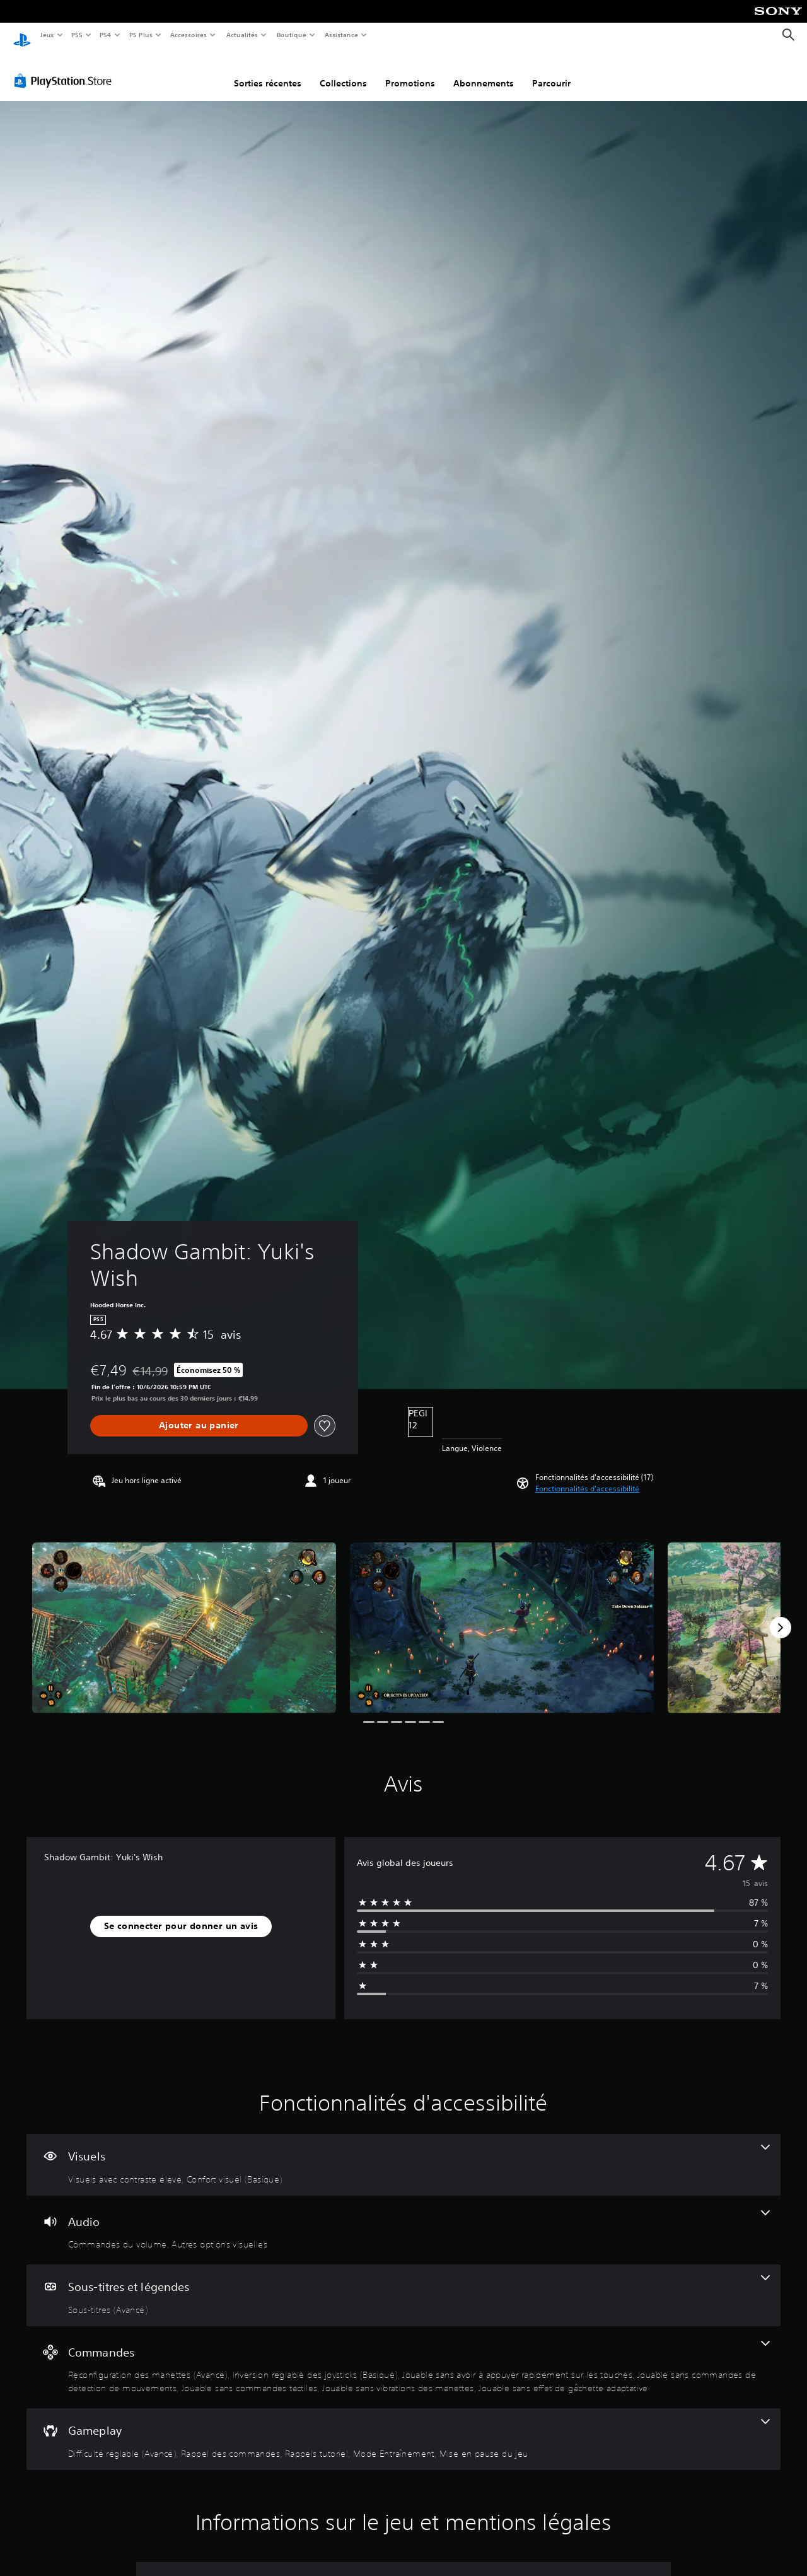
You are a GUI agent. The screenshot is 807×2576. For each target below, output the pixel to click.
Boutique (291, 34)
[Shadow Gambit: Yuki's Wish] (184, 1615)
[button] (587, 1477)
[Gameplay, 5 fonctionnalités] (403, 2427)
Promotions (410, 71)
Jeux (47, 34)
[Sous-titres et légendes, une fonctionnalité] (403, 2283)
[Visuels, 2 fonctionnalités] (403, 2153)
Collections (343, 71)
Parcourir (551, 71)
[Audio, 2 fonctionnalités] (403, 2218)
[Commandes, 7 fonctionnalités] (403, 2355)
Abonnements (483, 71)
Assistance (341, 34)
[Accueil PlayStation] (22, 35)
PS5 (77, 34)
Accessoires (188, 34)
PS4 (106, 34)
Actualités (242, 34)
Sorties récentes (267, 71)
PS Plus (141, 34)
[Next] (780, 1615)
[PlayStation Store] (65, 69)
